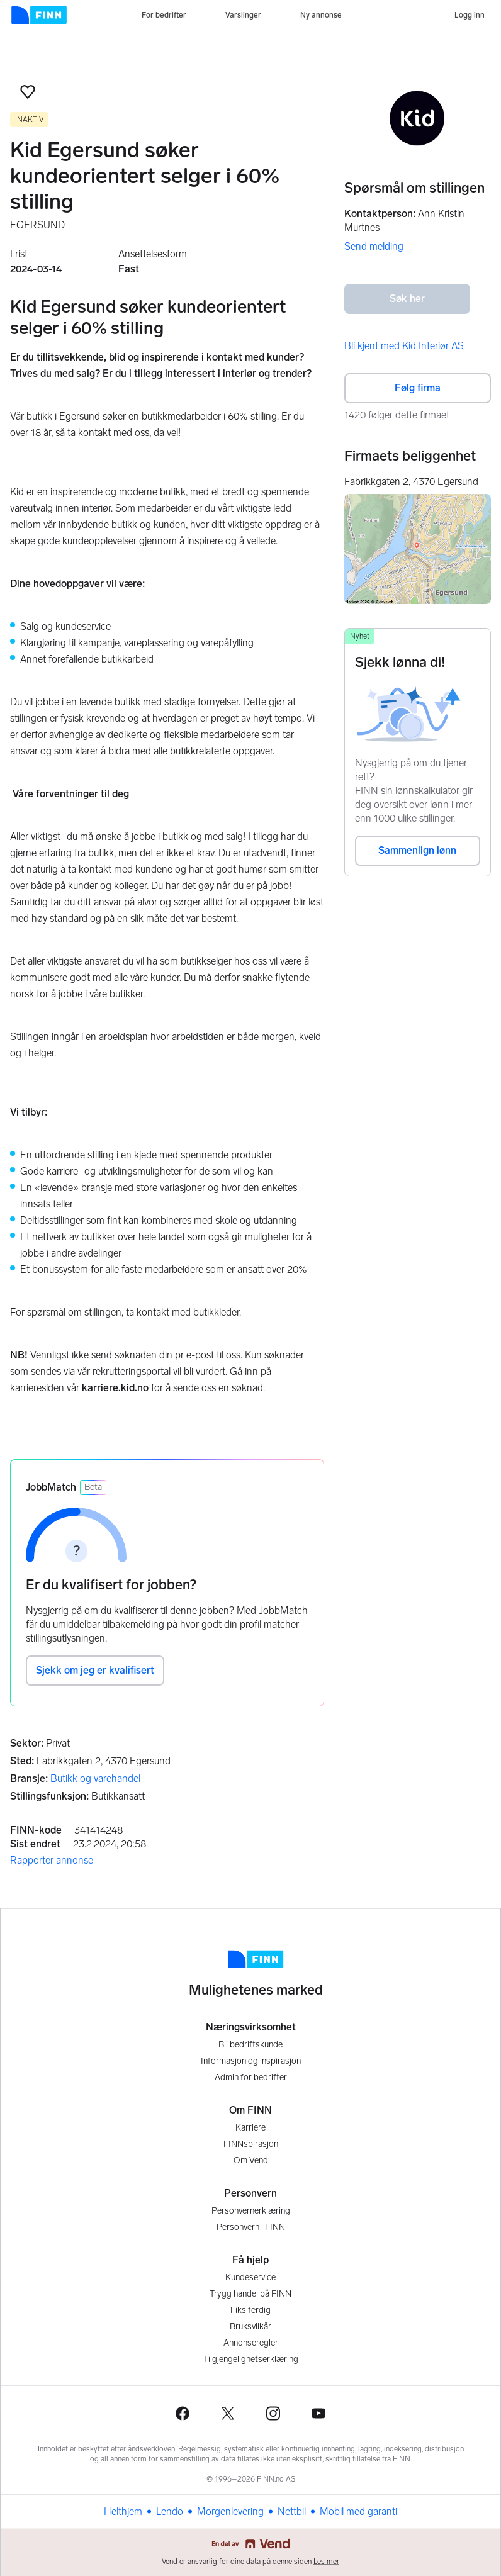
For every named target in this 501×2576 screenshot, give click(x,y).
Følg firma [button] (418, 388)
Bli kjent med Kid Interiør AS (404, 346)
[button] (27, 92)
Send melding (373, 246)
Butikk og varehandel (95, 1778)
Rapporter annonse (51, 1860)
